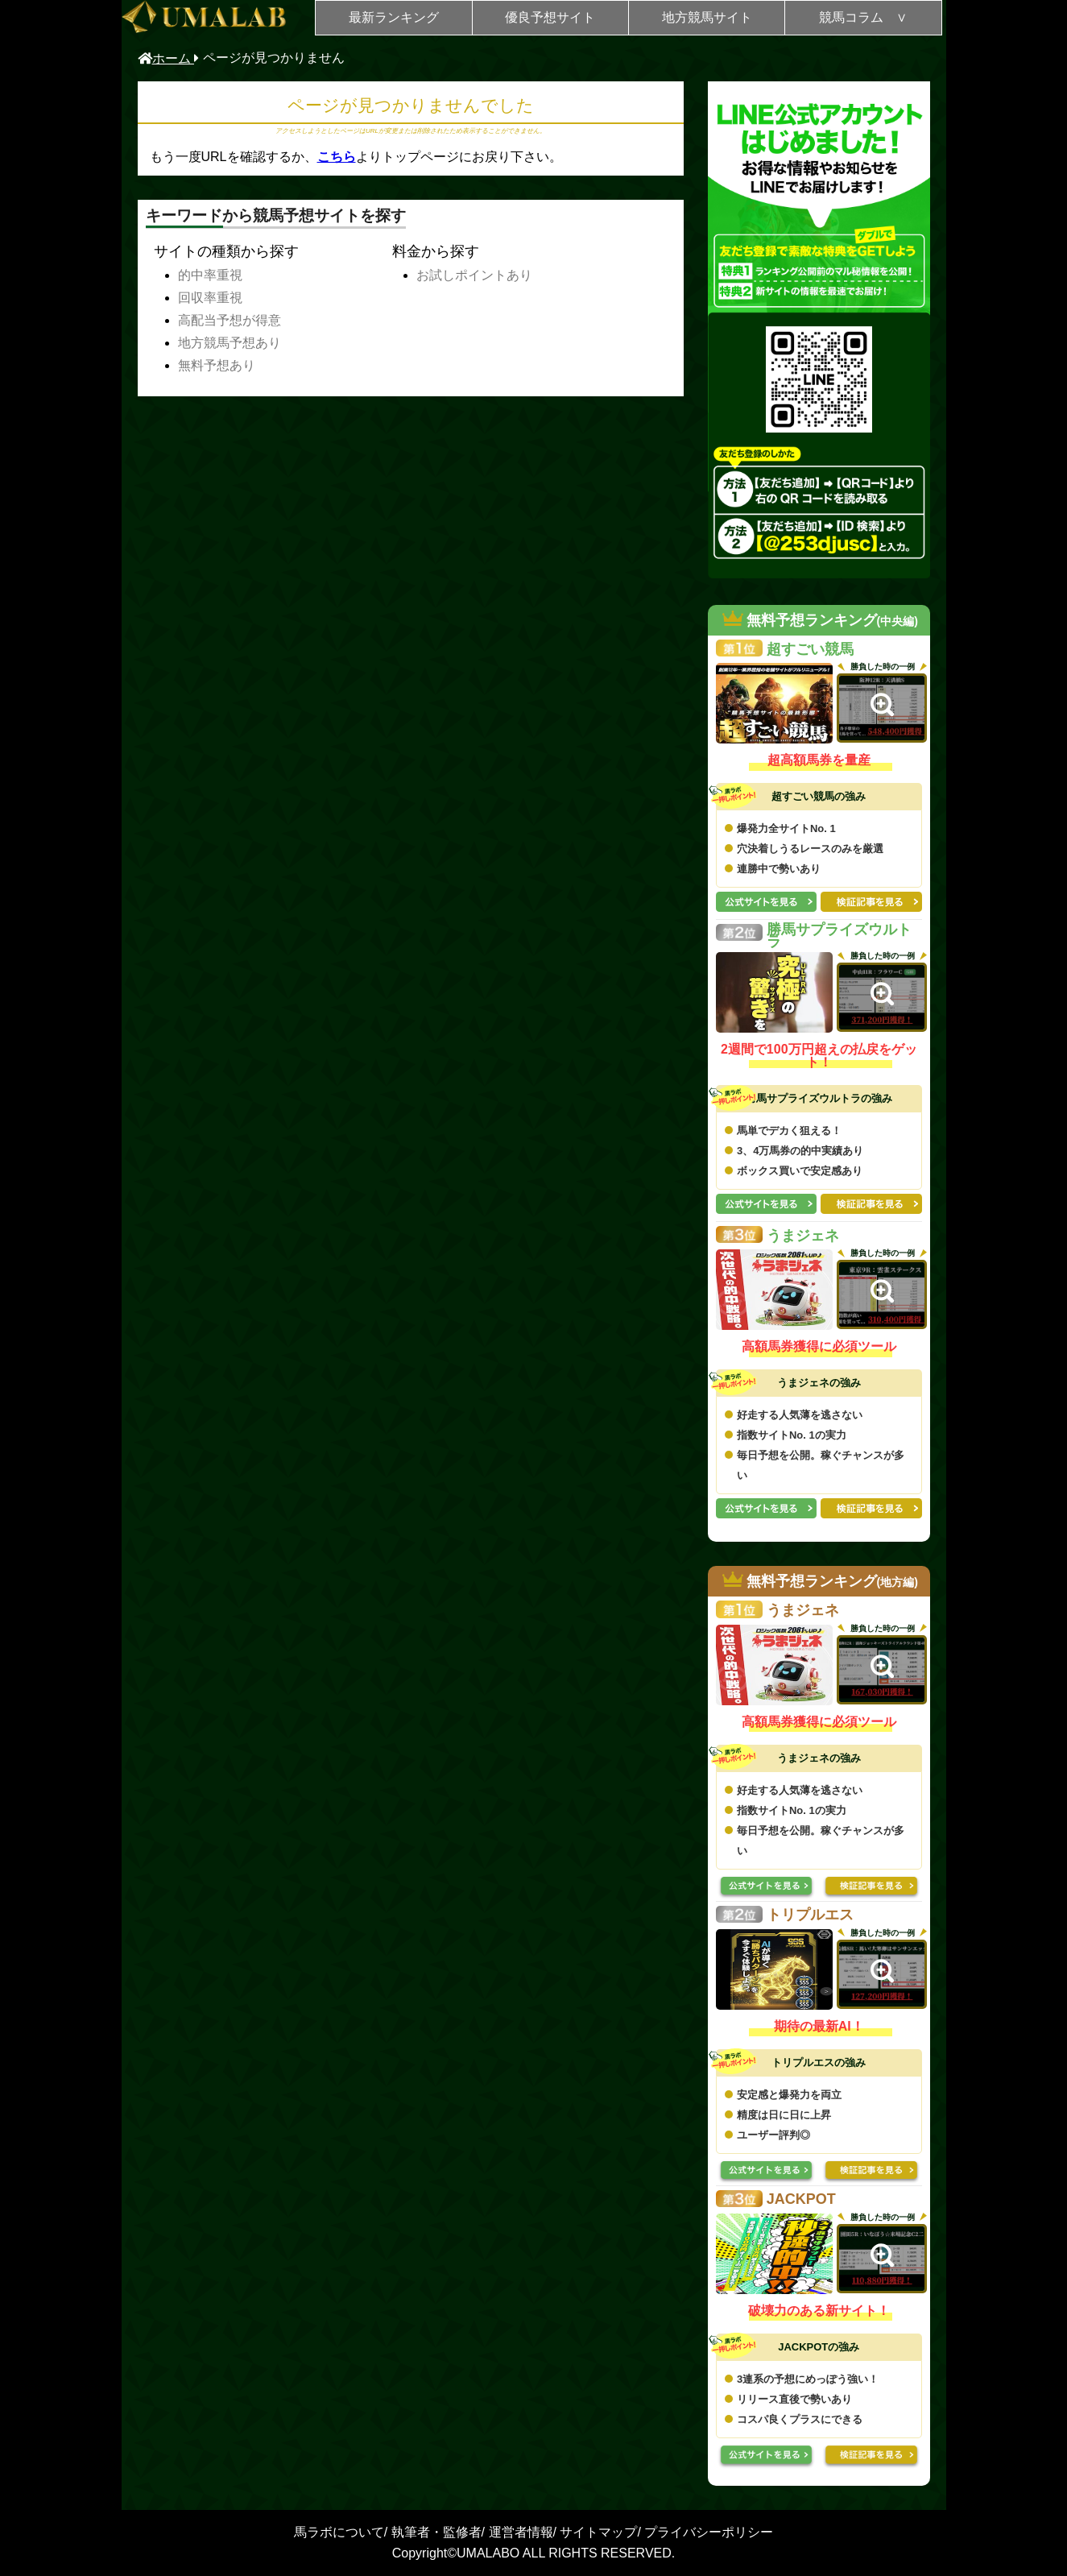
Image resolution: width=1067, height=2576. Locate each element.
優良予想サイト (550, 17)
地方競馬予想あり (229, 343)
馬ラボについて (339, 2532)
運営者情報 (521, 2532)
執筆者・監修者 (436, 2532)
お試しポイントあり (474, 275)
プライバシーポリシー (708, 2532)
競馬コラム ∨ (863, 17)
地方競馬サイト (707, 17)
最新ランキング (394, 17)
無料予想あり (216, 365)
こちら (336, 157)
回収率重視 (210, 297)
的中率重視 (210, 275)
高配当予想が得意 (229, 320)
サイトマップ (598, 2532)
